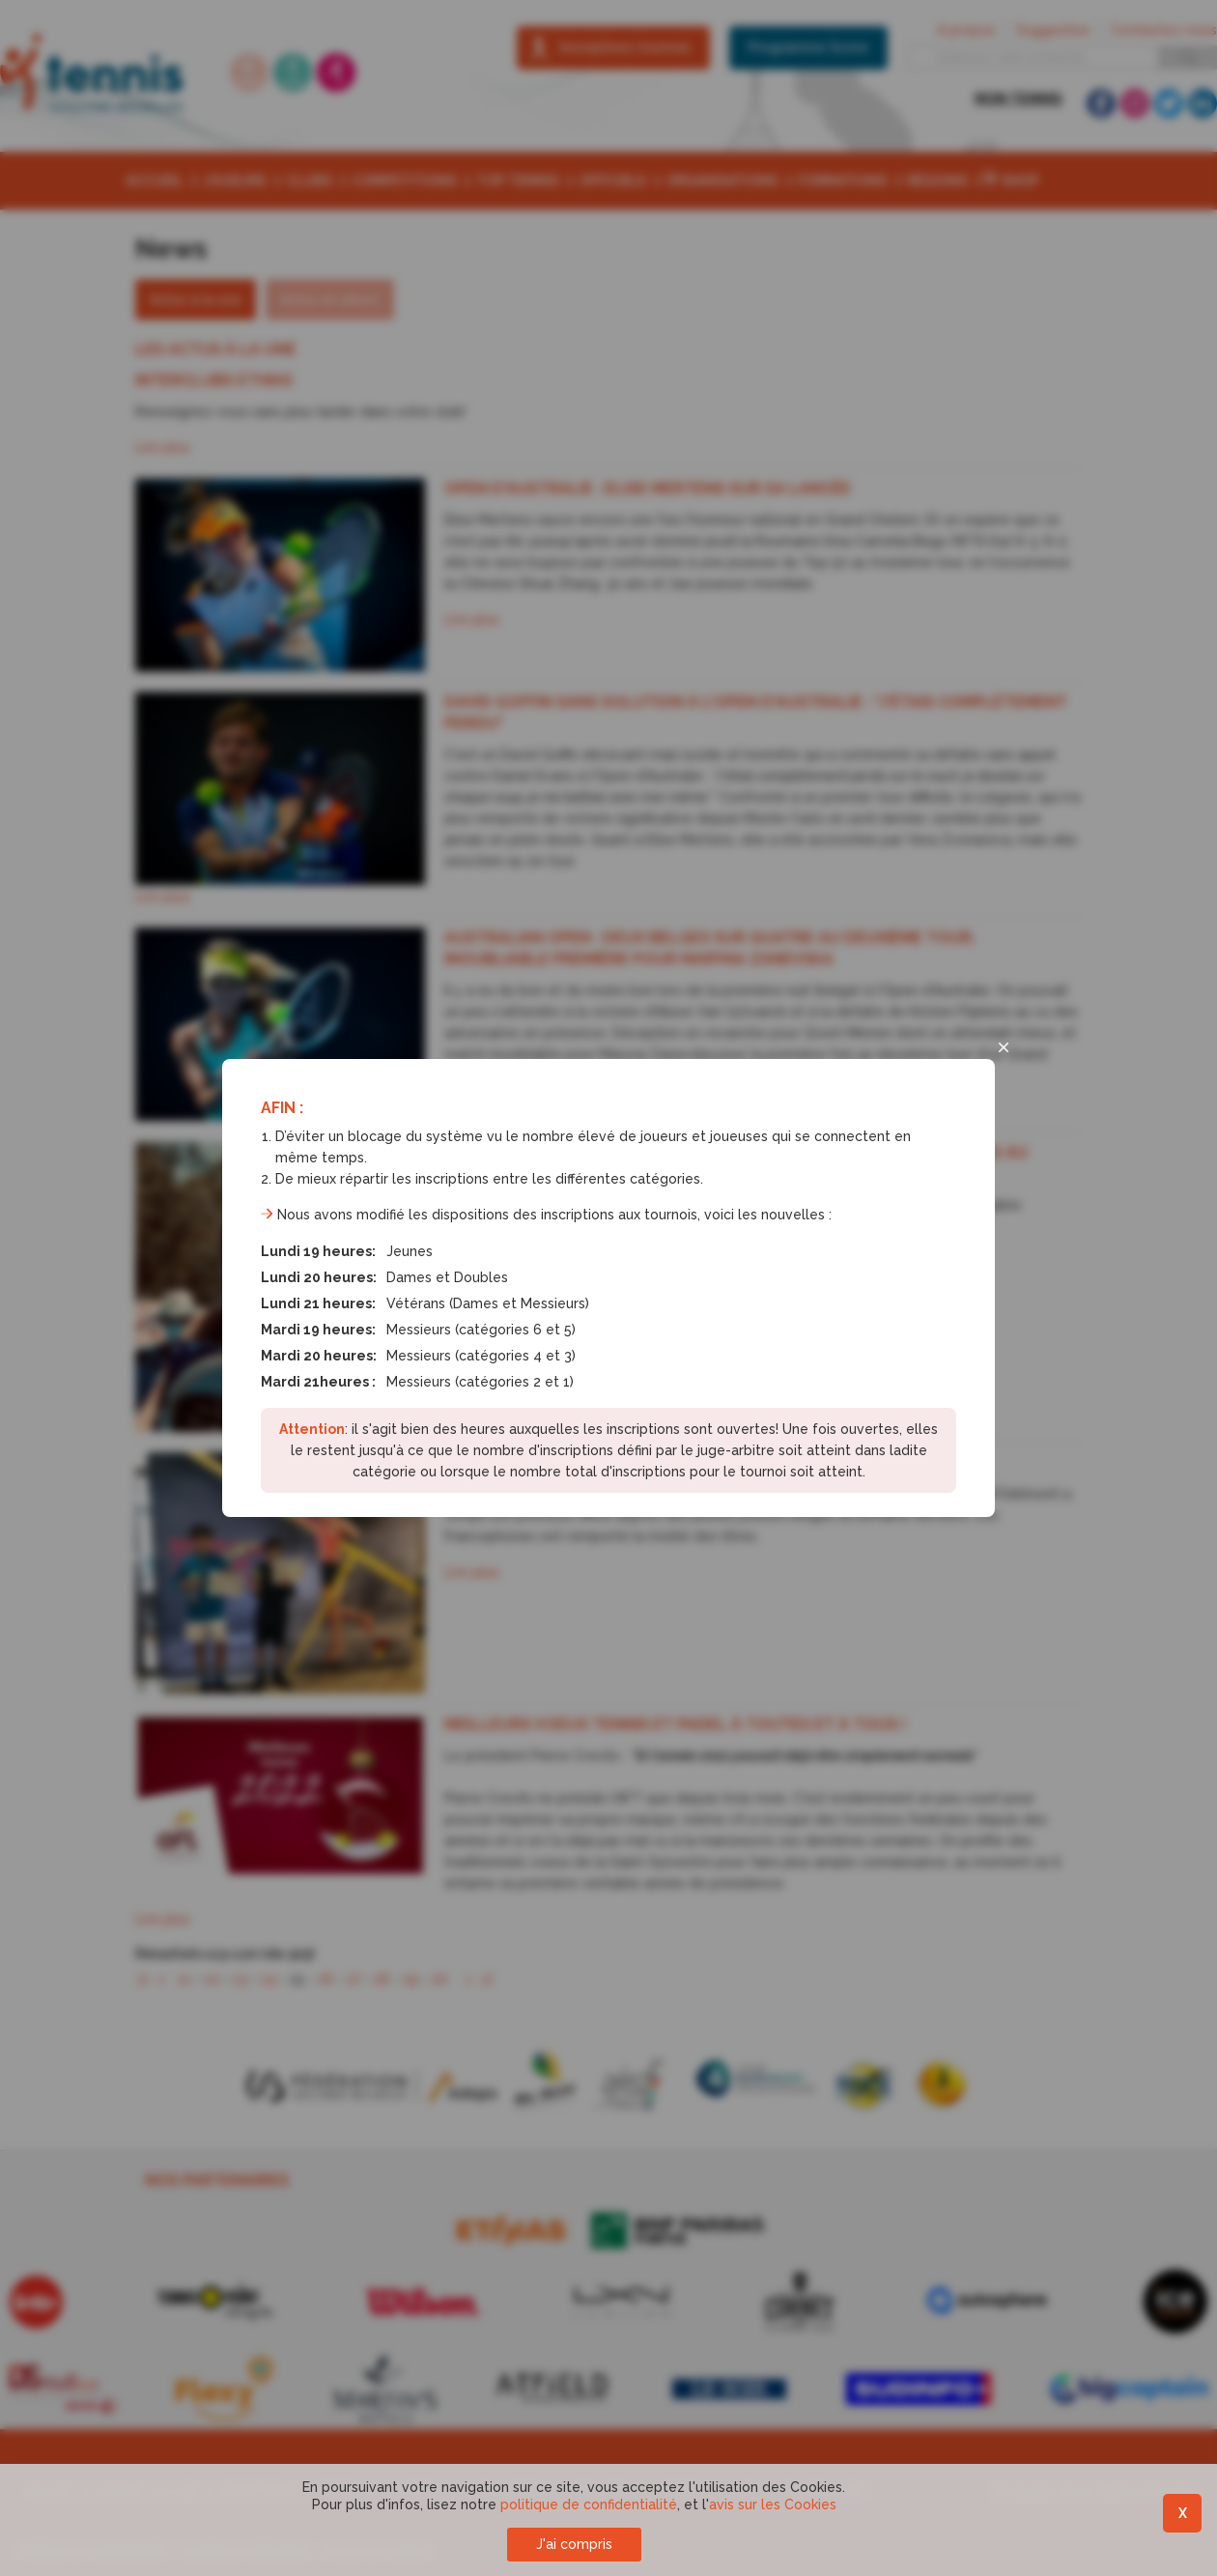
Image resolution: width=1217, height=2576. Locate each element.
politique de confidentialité (588, 2504)
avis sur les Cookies (772, 2504)
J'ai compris (574, 2544)
